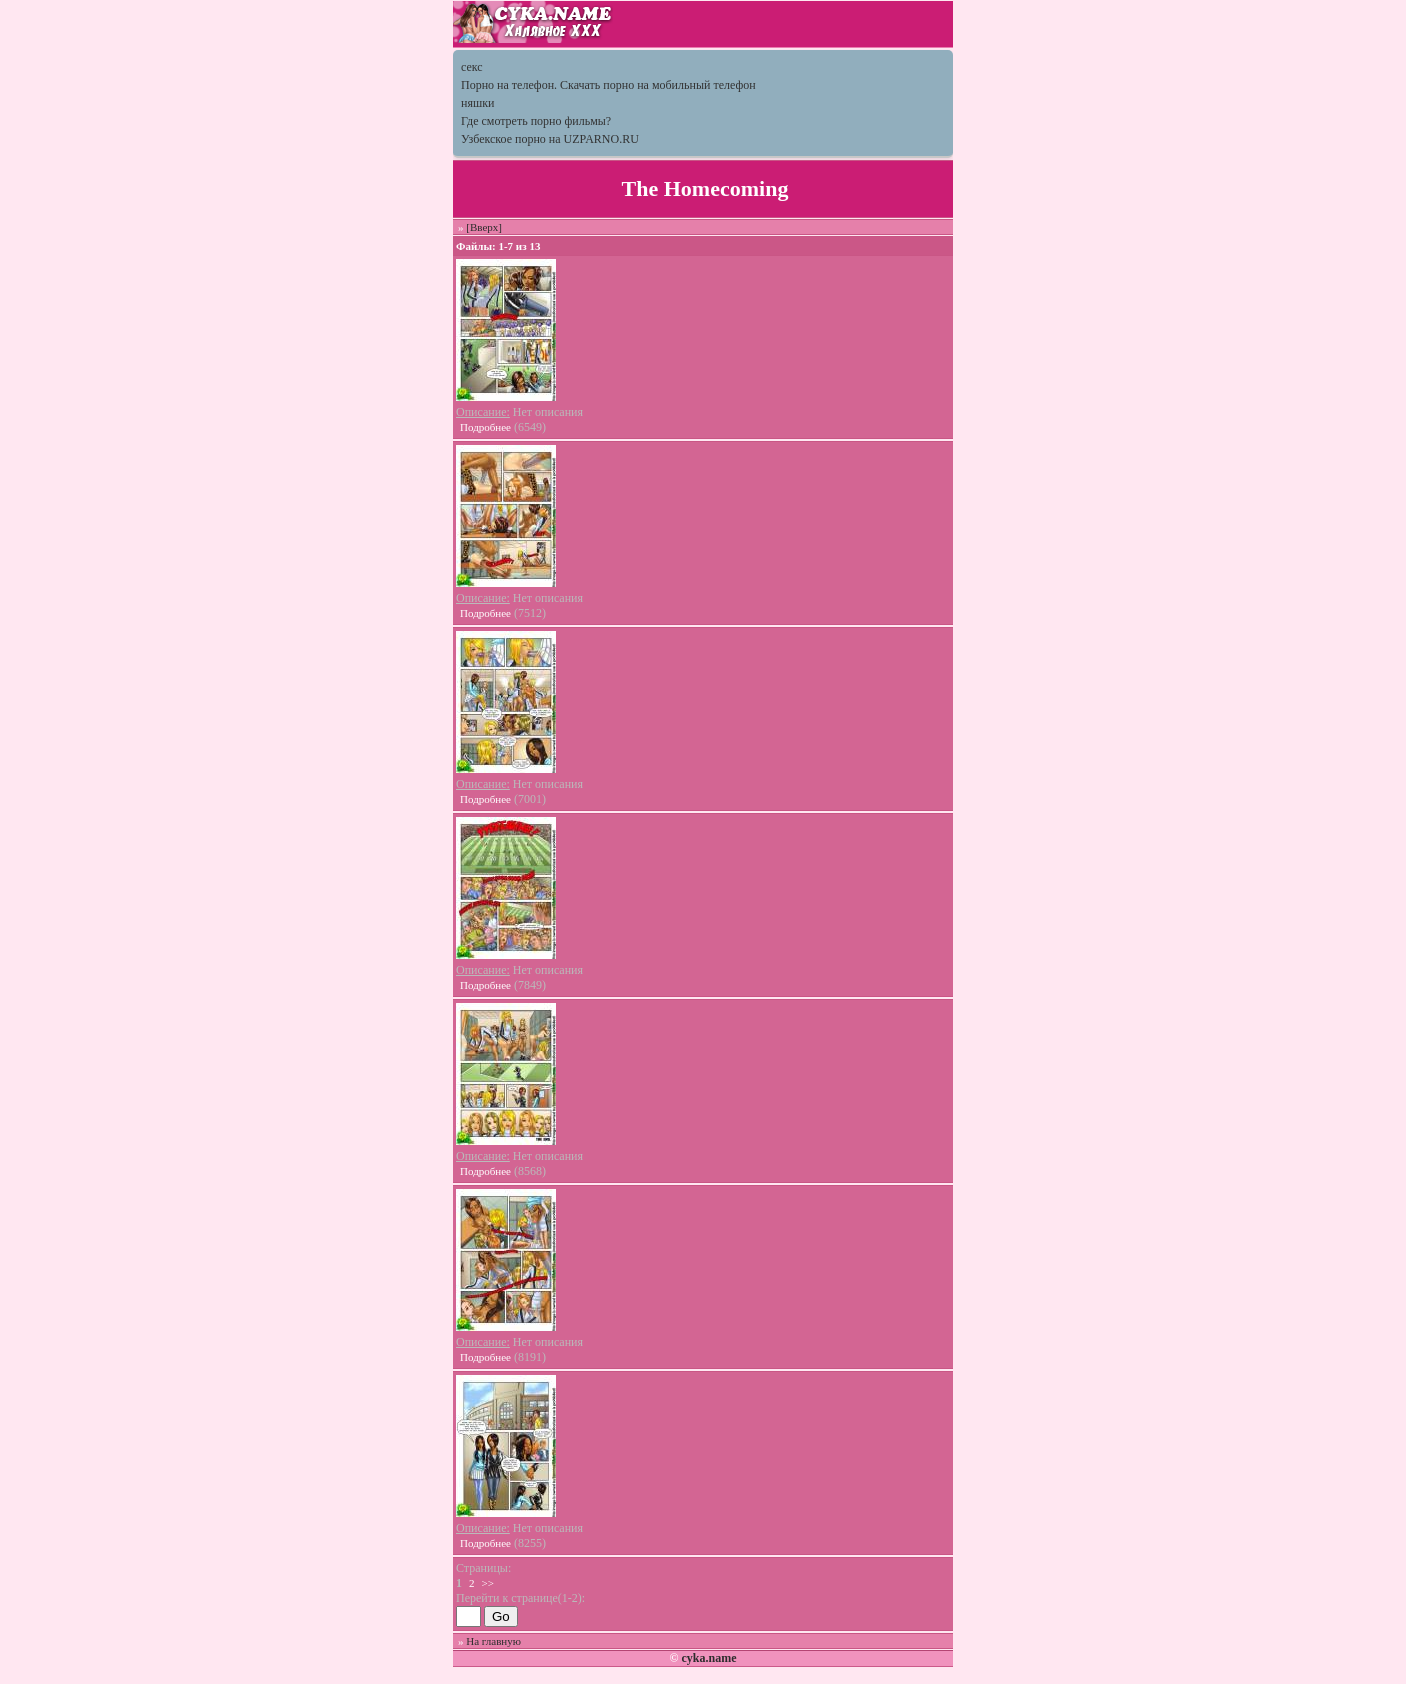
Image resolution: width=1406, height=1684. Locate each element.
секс (472, 67)
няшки (477, 103)
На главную (493, 1641)
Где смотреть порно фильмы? (536, 121)
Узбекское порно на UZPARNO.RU (550, 139)
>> (488, 1583)
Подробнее (485, 427)
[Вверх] (484, 227)
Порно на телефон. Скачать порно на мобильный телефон (608, 85)
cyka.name (708, 1658)
